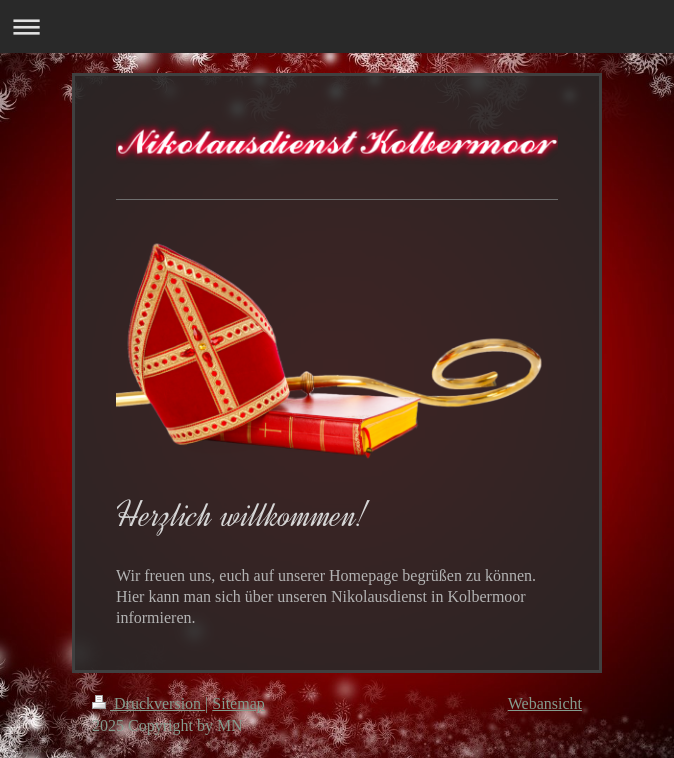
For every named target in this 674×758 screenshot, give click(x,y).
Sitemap (238, 703)
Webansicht (545, 703)
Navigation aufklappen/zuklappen (337, 26)
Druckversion (148, 703)
